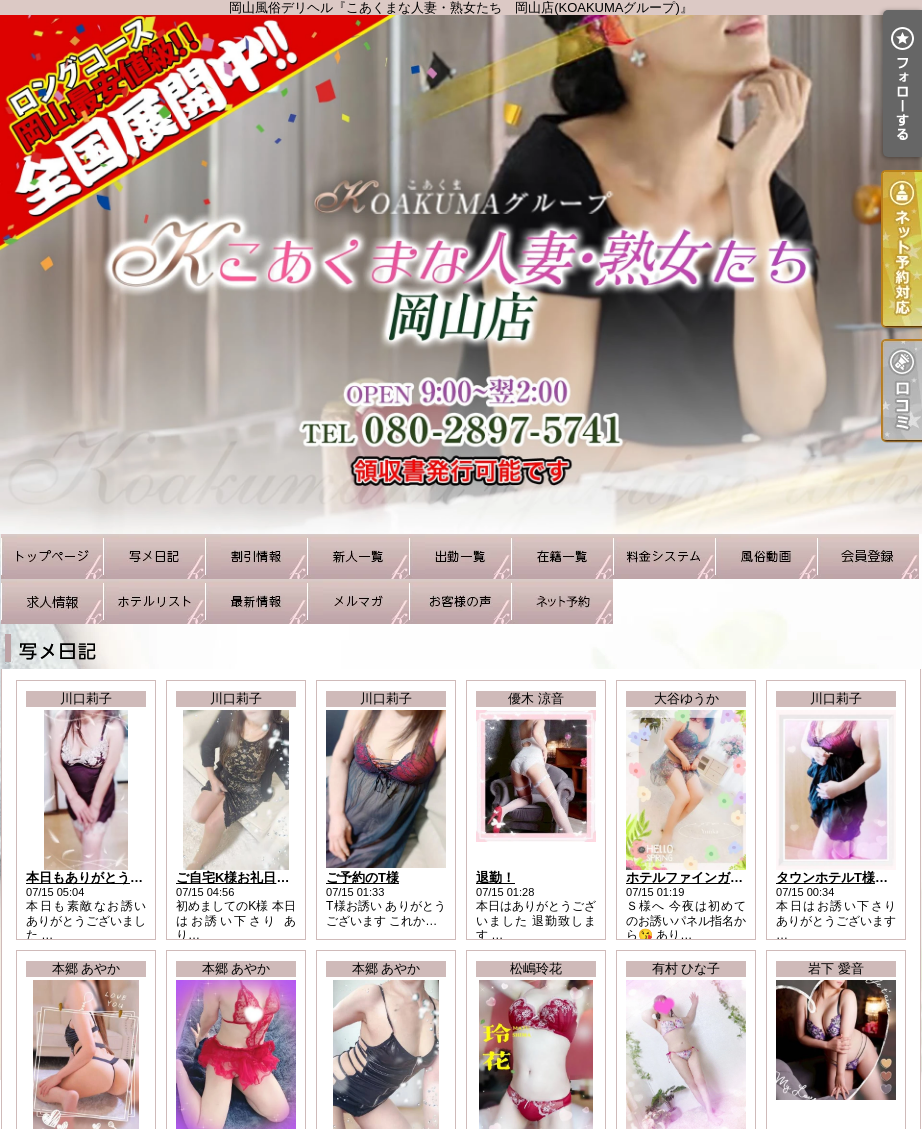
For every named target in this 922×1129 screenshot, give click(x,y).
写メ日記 (154, 556)
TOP (52, 556)
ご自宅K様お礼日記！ (239, 877)
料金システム (664, 556)
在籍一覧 (562, 556)
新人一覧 (358, 556)
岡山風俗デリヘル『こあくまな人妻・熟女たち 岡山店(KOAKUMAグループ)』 (461, 274)
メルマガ (358, 601)
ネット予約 (562, 601)
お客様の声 (460, 601)
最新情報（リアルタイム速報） (256, 601)
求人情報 (52, 601)
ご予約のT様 (362, 877)
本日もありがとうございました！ (123, 877)
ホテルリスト (154, 601)
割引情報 (256, 556)
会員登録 (868, 556)
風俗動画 (766, 556)
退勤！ (495, 877)
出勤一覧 (460, 556)
